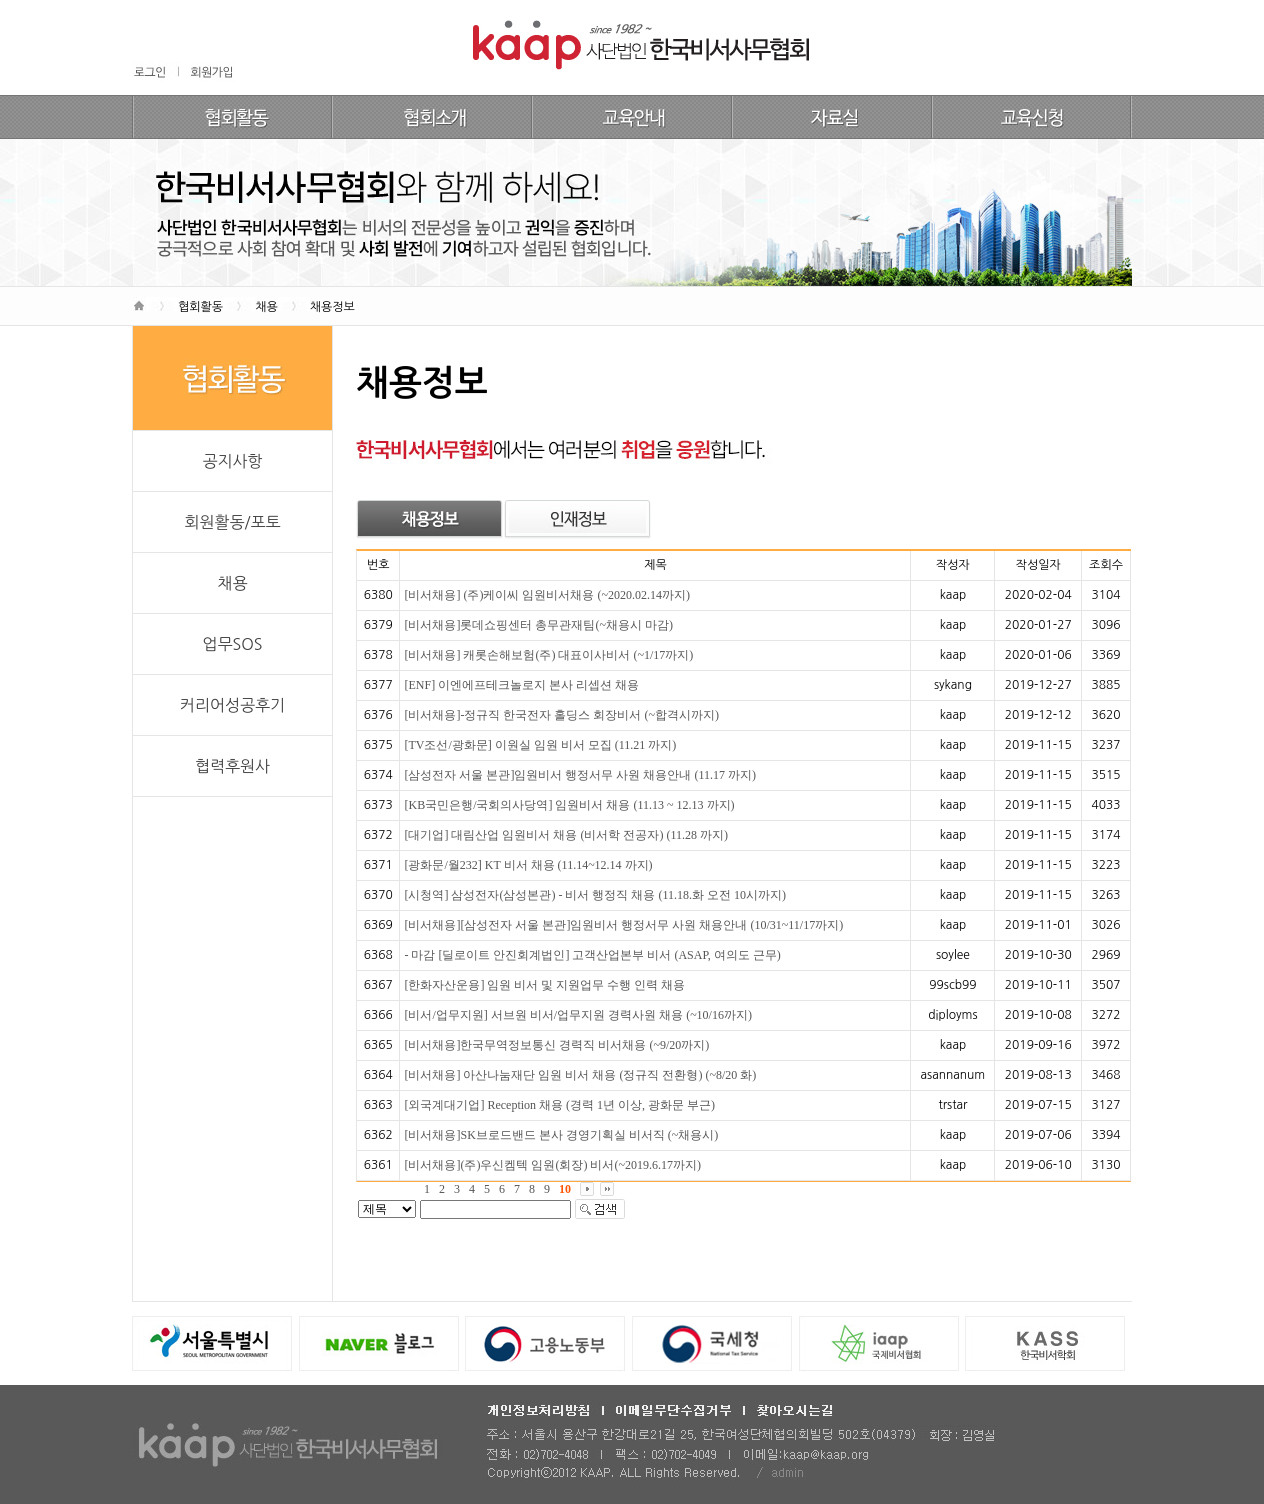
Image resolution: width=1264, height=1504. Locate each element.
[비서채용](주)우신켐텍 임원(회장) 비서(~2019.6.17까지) (552, 1165)
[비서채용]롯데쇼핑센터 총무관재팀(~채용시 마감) (538, 625)
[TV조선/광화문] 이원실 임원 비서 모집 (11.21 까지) (540, 745)
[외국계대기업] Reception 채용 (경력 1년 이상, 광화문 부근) (559, 1105)
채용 (232, 583)
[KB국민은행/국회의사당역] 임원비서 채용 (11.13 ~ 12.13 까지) (569, 805)
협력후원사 (232, 766)
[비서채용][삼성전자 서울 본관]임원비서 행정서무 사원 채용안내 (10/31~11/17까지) (623, 925)
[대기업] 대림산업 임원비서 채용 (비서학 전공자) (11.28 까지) (566, 835)
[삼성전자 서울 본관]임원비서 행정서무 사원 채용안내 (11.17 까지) (580, 775)
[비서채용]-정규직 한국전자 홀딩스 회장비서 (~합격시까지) (561, 715)
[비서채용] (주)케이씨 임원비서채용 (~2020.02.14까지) (546, 595)
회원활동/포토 (232, 522)
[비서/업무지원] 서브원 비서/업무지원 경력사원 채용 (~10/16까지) (577, 1015)
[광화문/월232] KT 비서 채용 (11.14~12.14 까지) (528, 865)
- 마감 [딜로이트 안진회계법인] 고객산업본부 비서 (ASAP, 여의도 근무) (592, 955)
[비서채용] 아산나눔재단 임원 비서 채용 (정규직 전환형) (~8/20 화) (580, 1075)
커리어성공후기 (232, 705)
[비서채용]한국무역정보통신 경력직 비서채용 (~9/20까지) (556, 1045)
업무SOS (232, 644)
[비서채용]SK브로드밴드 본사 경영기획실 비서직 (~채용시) (561, 1135)
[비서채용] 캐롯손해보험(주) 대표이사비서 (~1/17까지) (548, 655)
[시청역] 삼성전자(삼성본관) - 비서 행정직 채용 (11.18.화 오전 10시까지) (595, 895)
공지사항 (232, 461)
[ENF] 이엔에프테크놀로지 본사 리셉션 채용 (521, 685)
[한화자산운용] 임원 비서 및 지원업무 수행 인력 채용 (544, 985)
